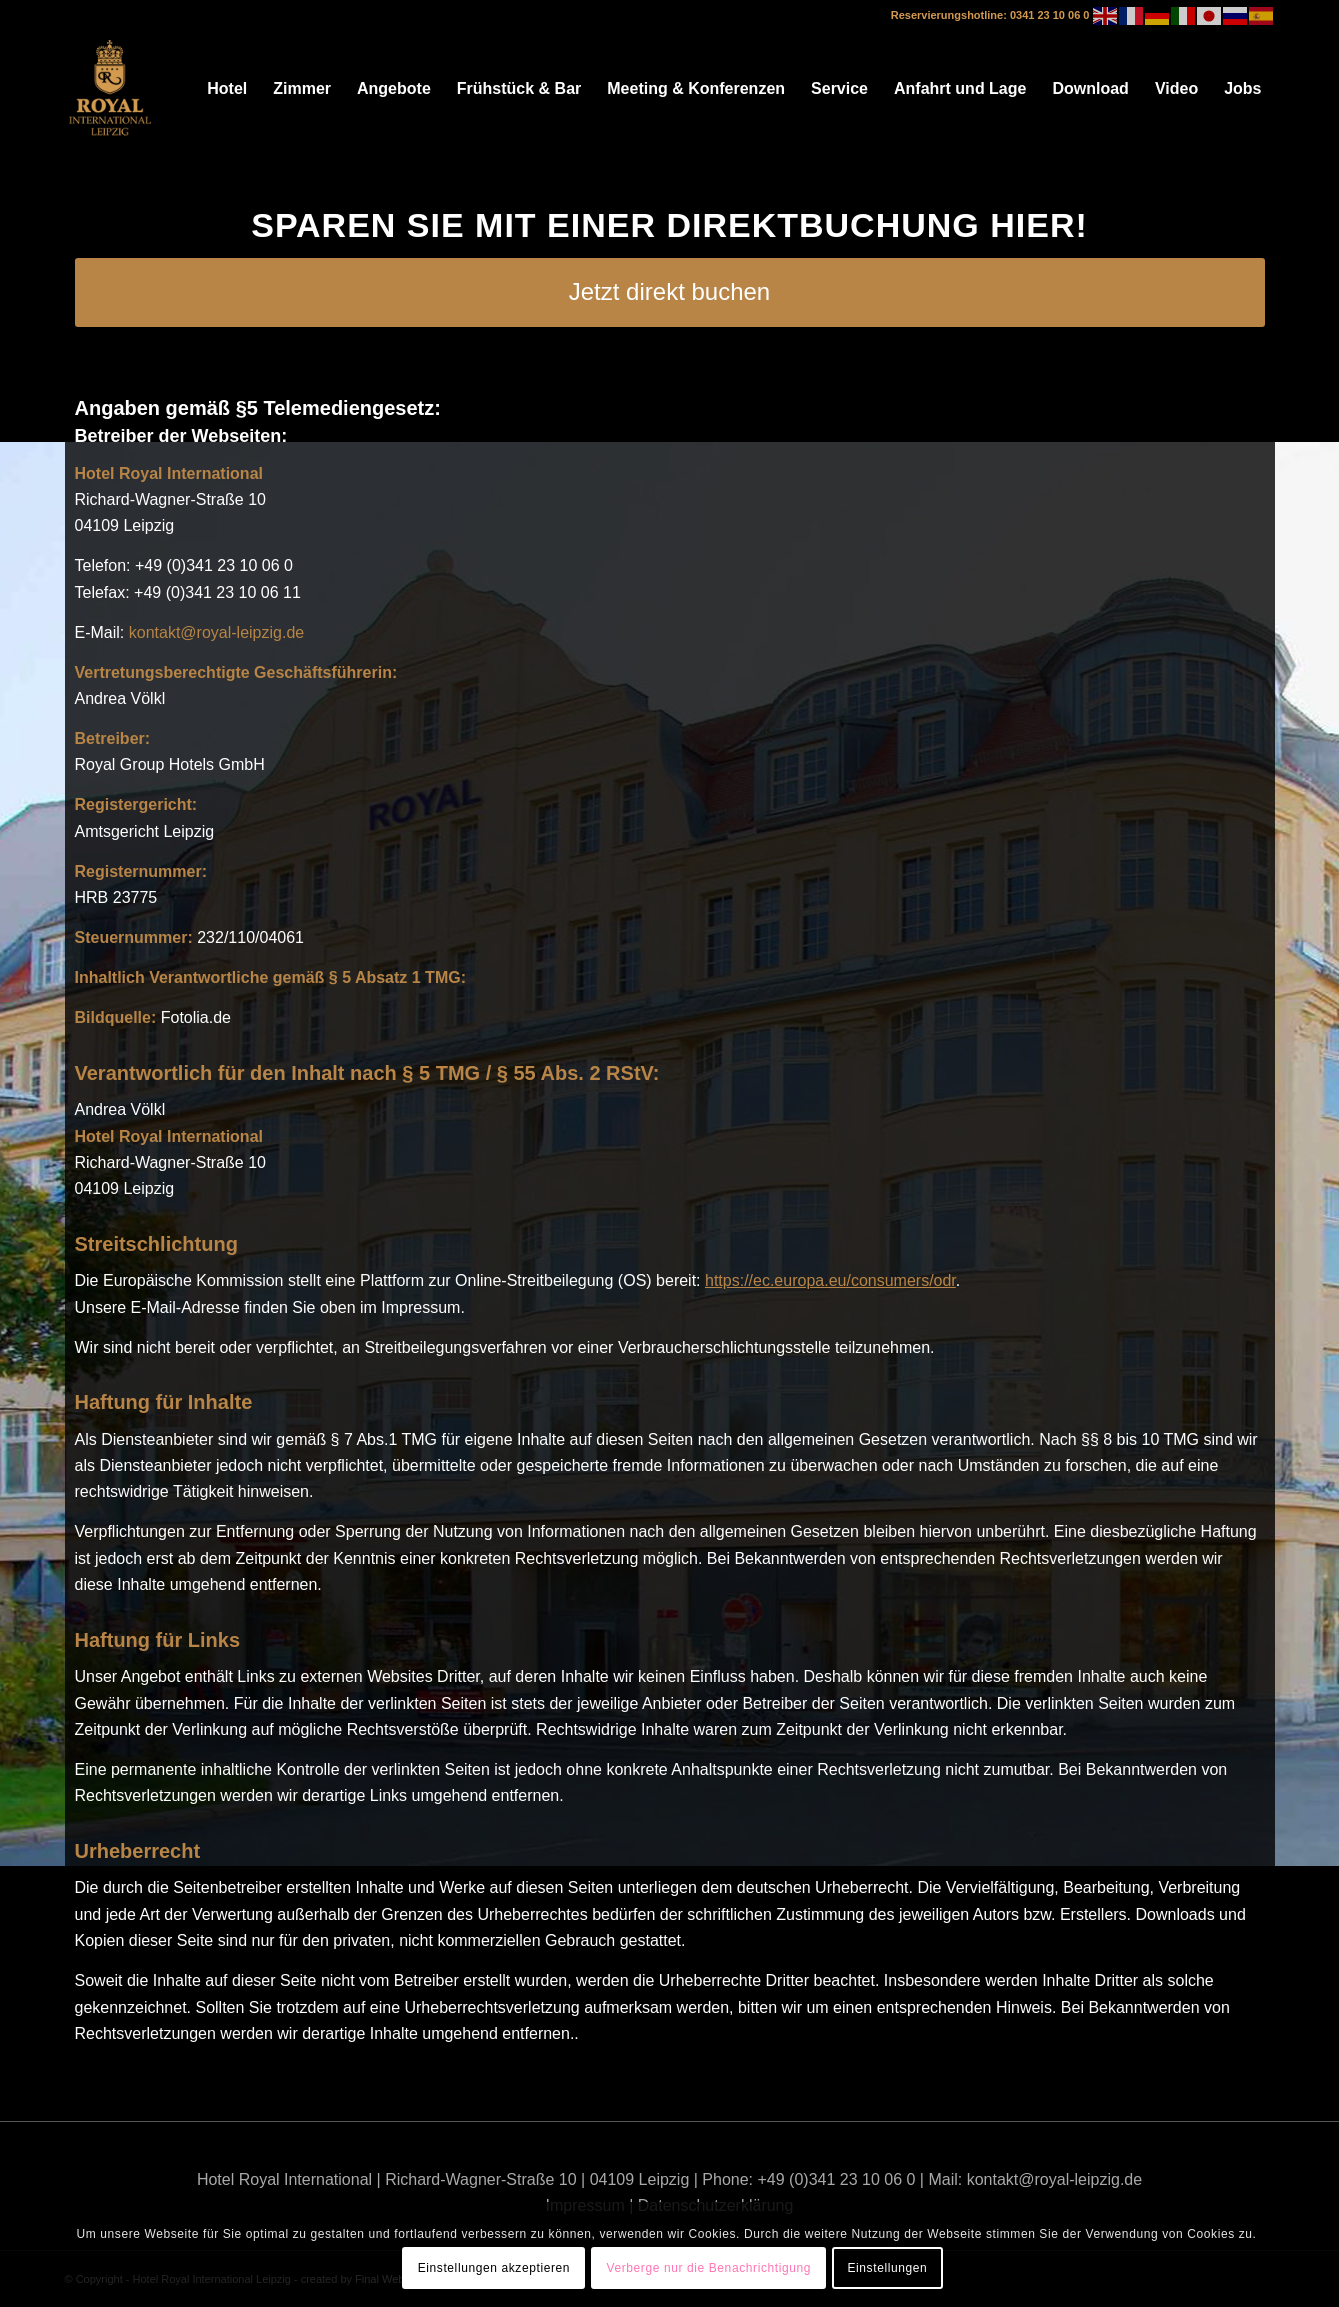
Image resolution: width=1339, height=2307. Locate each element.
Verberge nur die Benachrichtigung (708, 2268)
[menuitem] (227, 89)
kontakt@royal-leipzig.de (216, 632)
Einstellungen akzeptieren (494, 2268)
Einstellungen (887, 2268)
